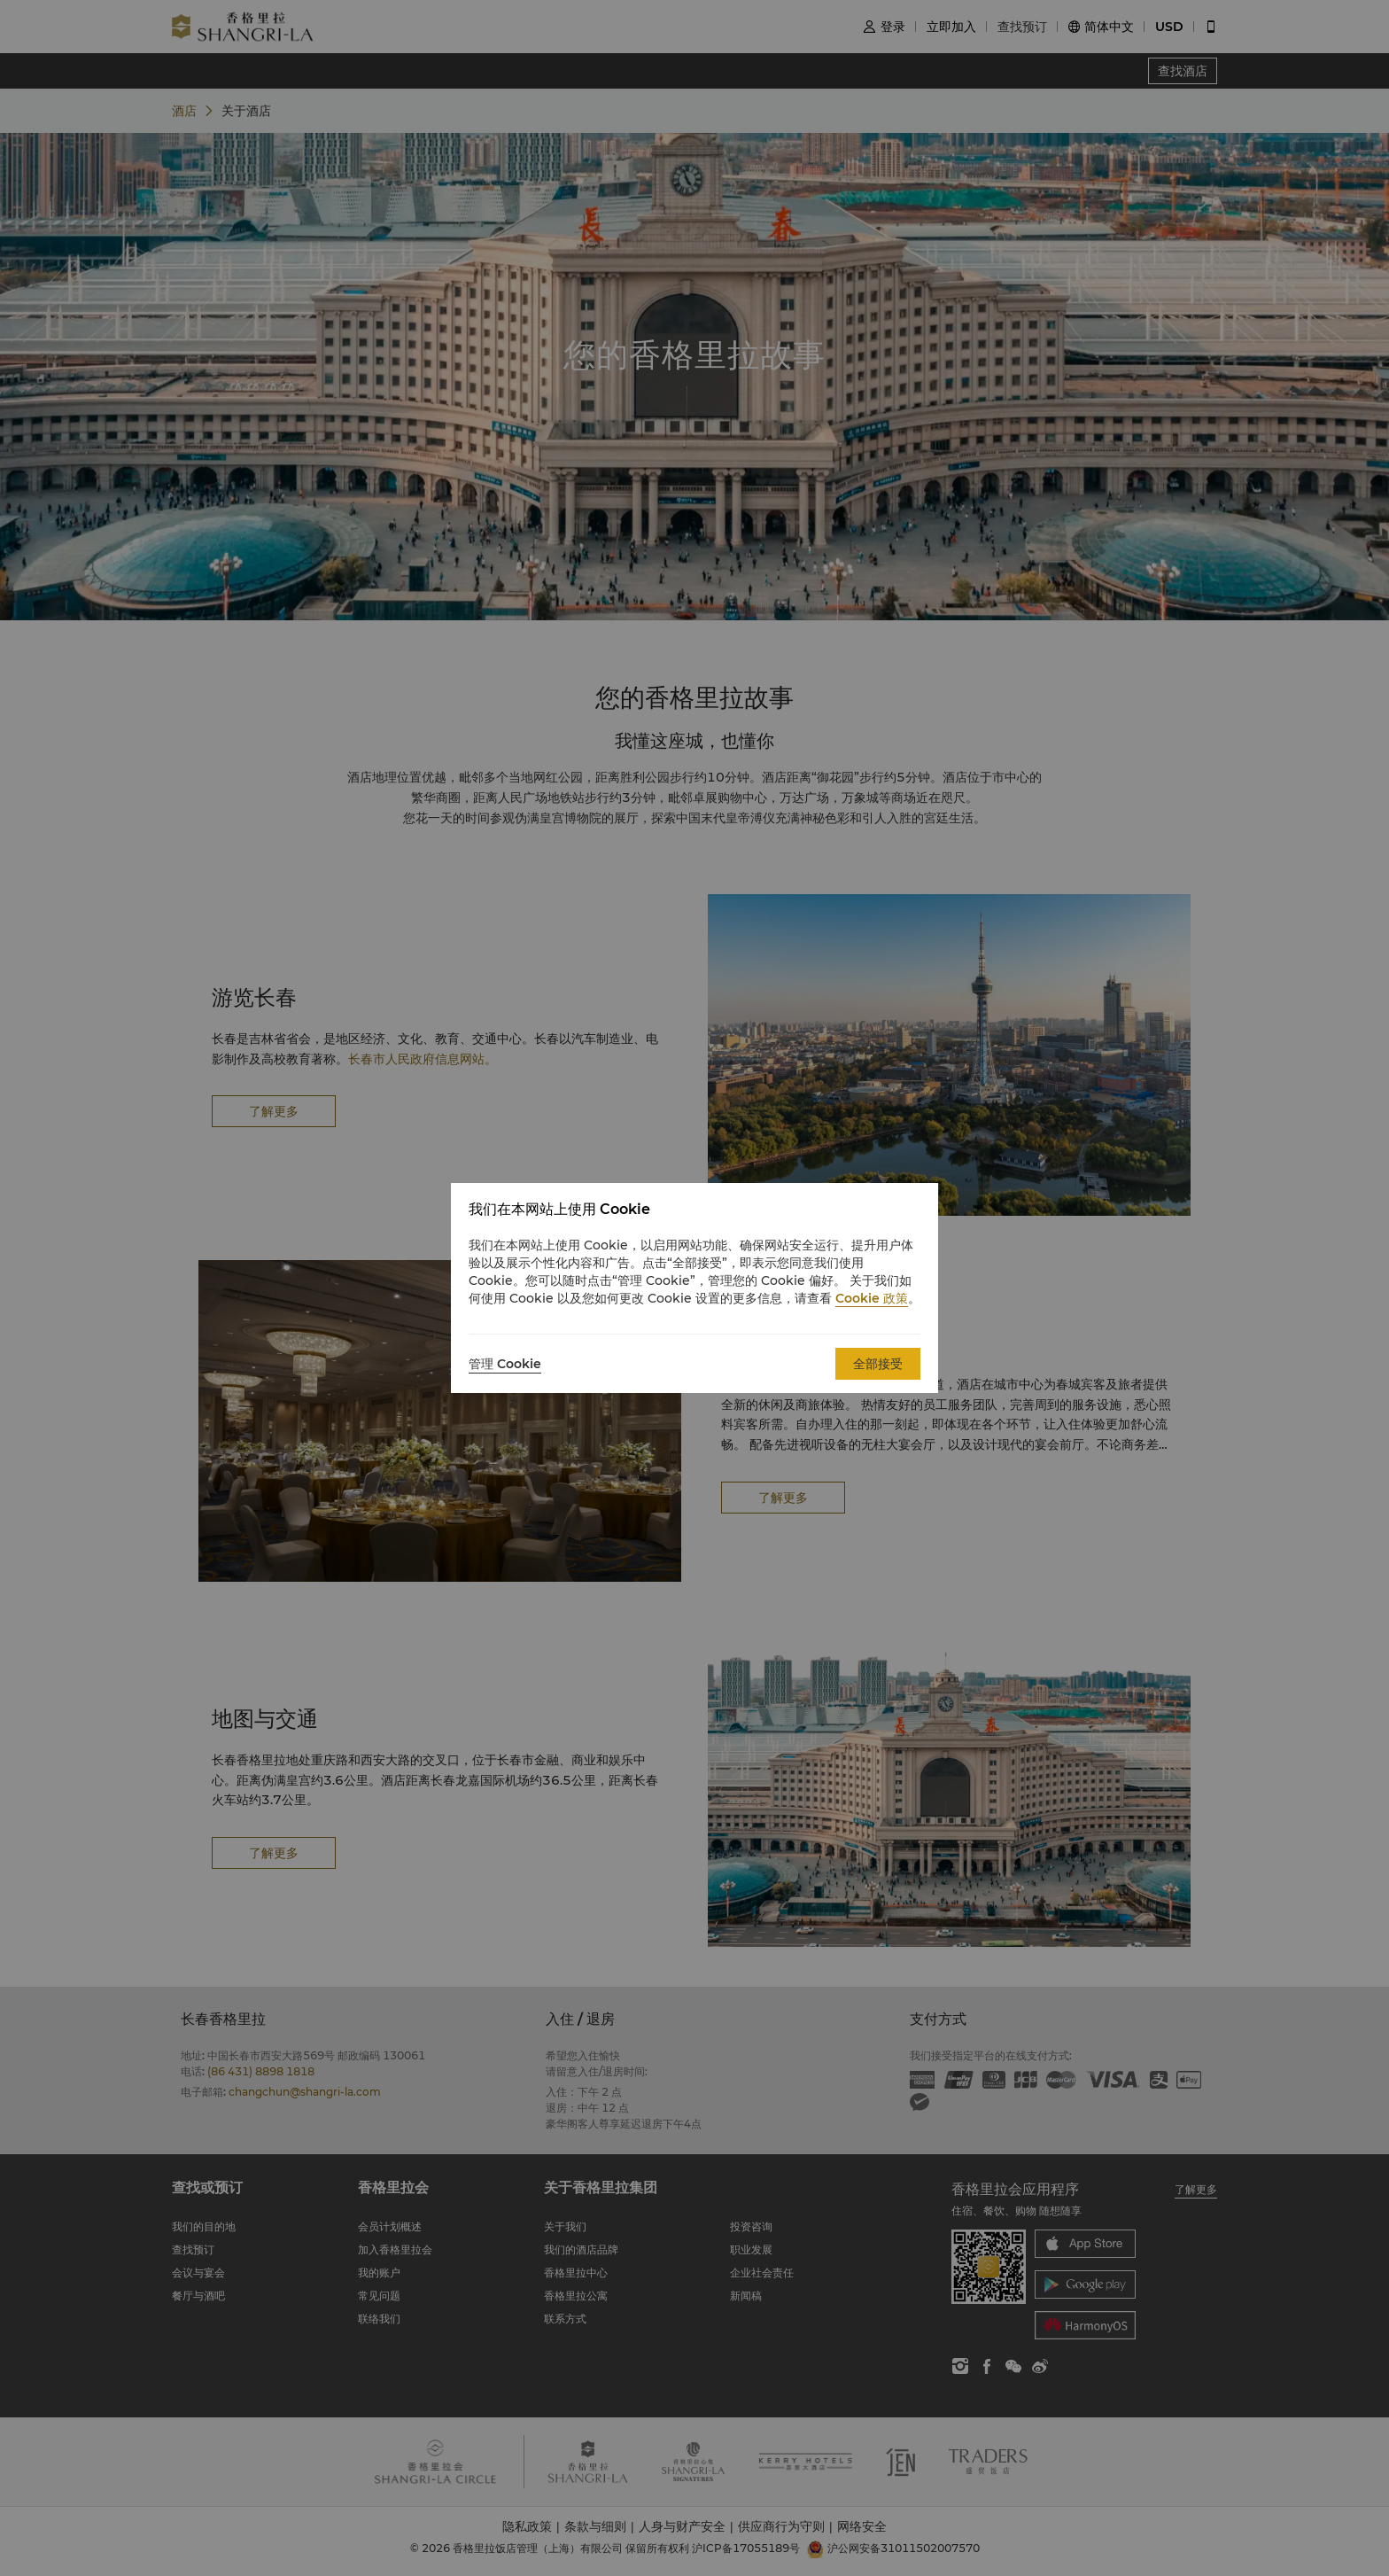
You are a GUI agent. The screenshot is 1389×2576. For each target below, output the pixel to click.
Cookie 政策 (871, 1298)
